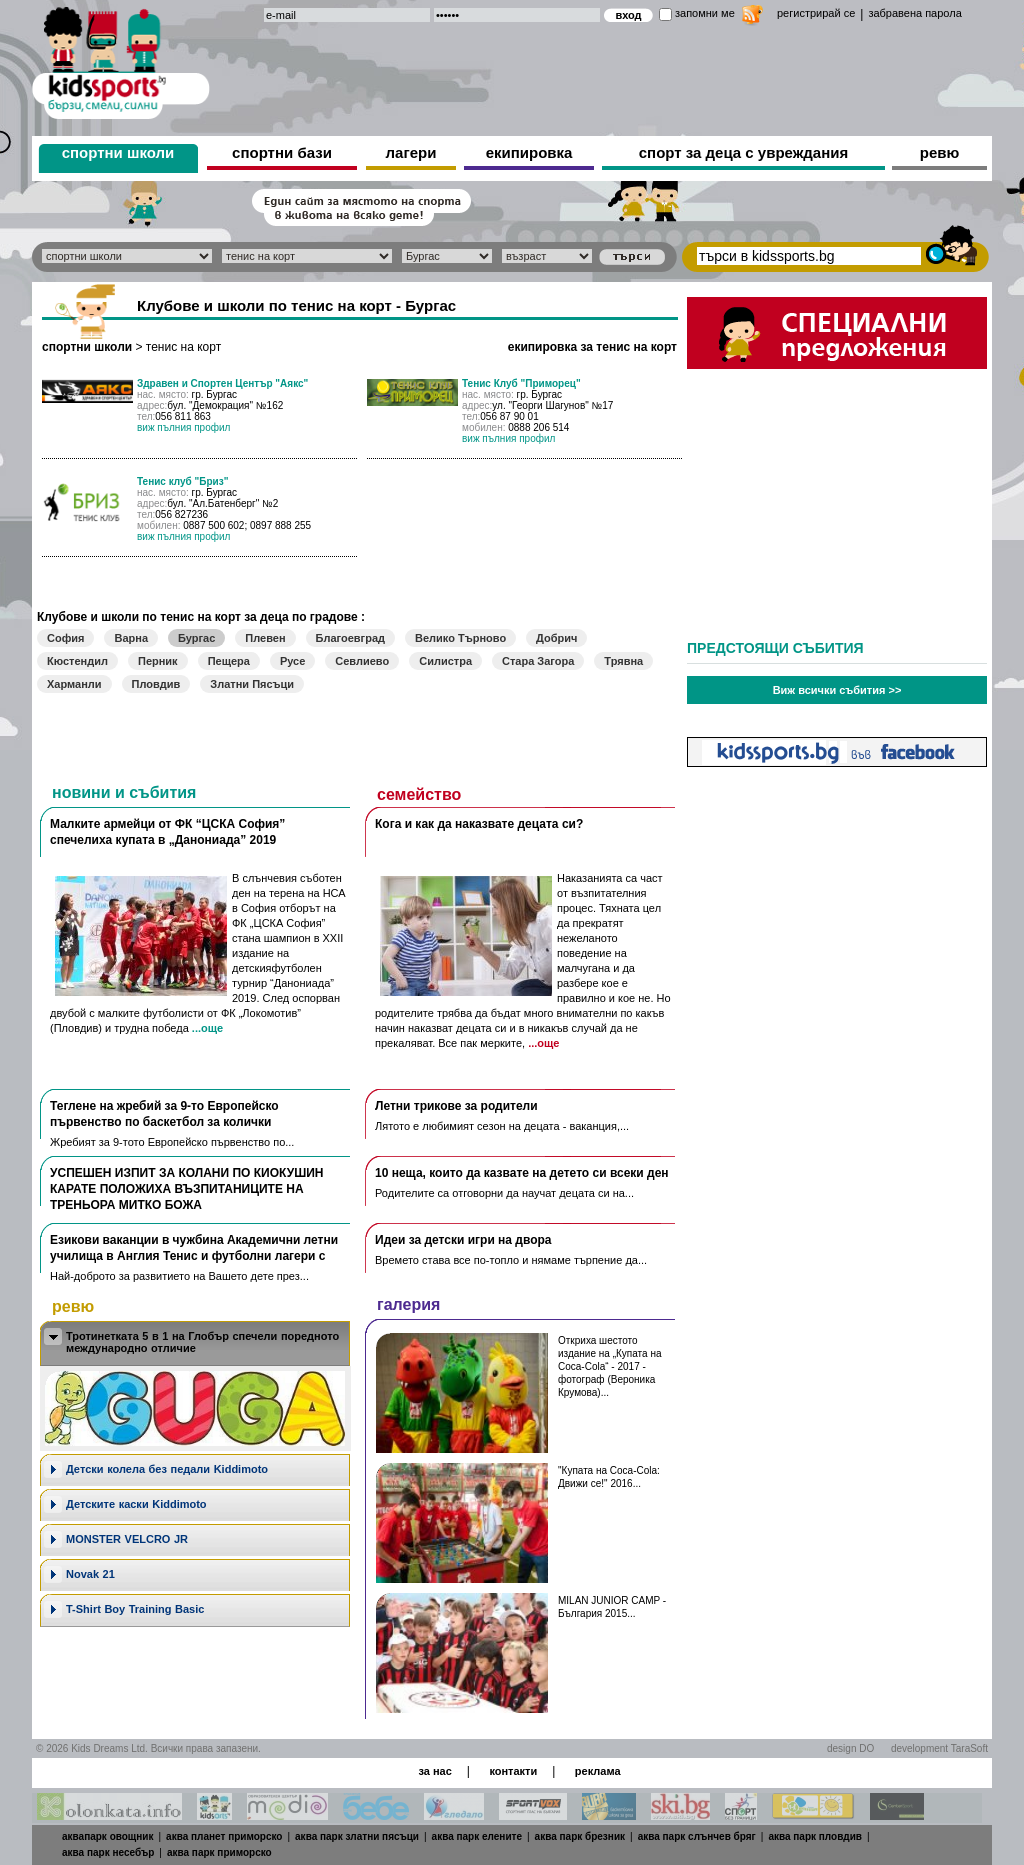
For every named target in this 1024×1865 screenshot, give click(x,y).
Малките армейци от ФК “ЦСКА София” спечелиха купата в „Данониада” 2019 (167, 832)
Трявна (623, 661)
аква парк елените (477, 1836)
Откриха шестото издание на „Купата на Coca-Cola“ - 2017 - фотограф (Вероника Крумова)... (609, 1366)
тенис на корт (183, 347)
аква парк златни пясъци (357, 1836)
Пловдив (156, 684)
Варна (131, 638)
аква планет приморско (224, 1836)
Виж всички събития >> (837, 690)
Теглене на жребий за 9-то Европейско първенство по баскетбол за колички (164, 1114)
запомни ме (705, 13)
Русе (292, 661)
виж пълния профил (183, 427)
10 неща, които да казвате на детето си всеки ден (522, 1173)
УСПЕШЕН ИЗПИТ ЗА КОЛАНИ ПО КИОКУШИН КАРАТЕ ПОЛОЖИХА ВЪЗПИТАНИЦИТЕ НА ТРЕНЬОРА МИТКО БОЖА (186, 1189)
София (65, 638)
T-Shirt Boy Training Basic (135, 1609)
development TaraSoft (939, 1748)
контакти (513, 1771)
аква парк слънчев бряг (697, 1836)
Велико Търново (460, 638)
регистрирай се (816, 13)
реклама (598, 1771)
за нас (434, 1771)
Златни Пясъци (252, 684)
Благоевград (350, 638)
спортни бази (282, 152)
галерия (408, 1304)
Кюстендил (77, 661)
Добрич (556, 638)
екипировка (529, 152)
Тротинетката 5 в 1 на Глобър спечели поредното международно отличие (202, 1342)
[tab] (195, 1343)
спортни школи (118, 152)
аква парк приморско (219, 1852)
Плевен (265, 638)
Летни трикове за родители (456, 1106)
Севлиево (362, 661)
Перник (158, 661)
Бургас (196, 638)
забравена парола (914, 13)
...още (207, 1028)
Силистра (445, 661)
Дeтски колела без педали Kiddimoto (167, 1469)
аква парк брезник (580, 1836)
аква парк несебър (108, 1852)
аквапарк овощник (108, 1836)
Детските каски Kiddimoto (136, 1504)
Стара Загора (538, 661)
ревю (940, 152)
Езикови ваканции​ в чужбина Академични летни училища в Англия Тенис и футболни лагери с (194, 1248)
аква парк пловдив (815, 1836)
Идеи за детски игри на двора (463, 1240)
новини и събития (124, 792)
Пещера (229, 661)
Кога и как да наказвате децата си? (479, 824)
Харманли (74, 684)
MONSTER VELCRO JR (127, 1539)
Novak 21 (90, 1574)
